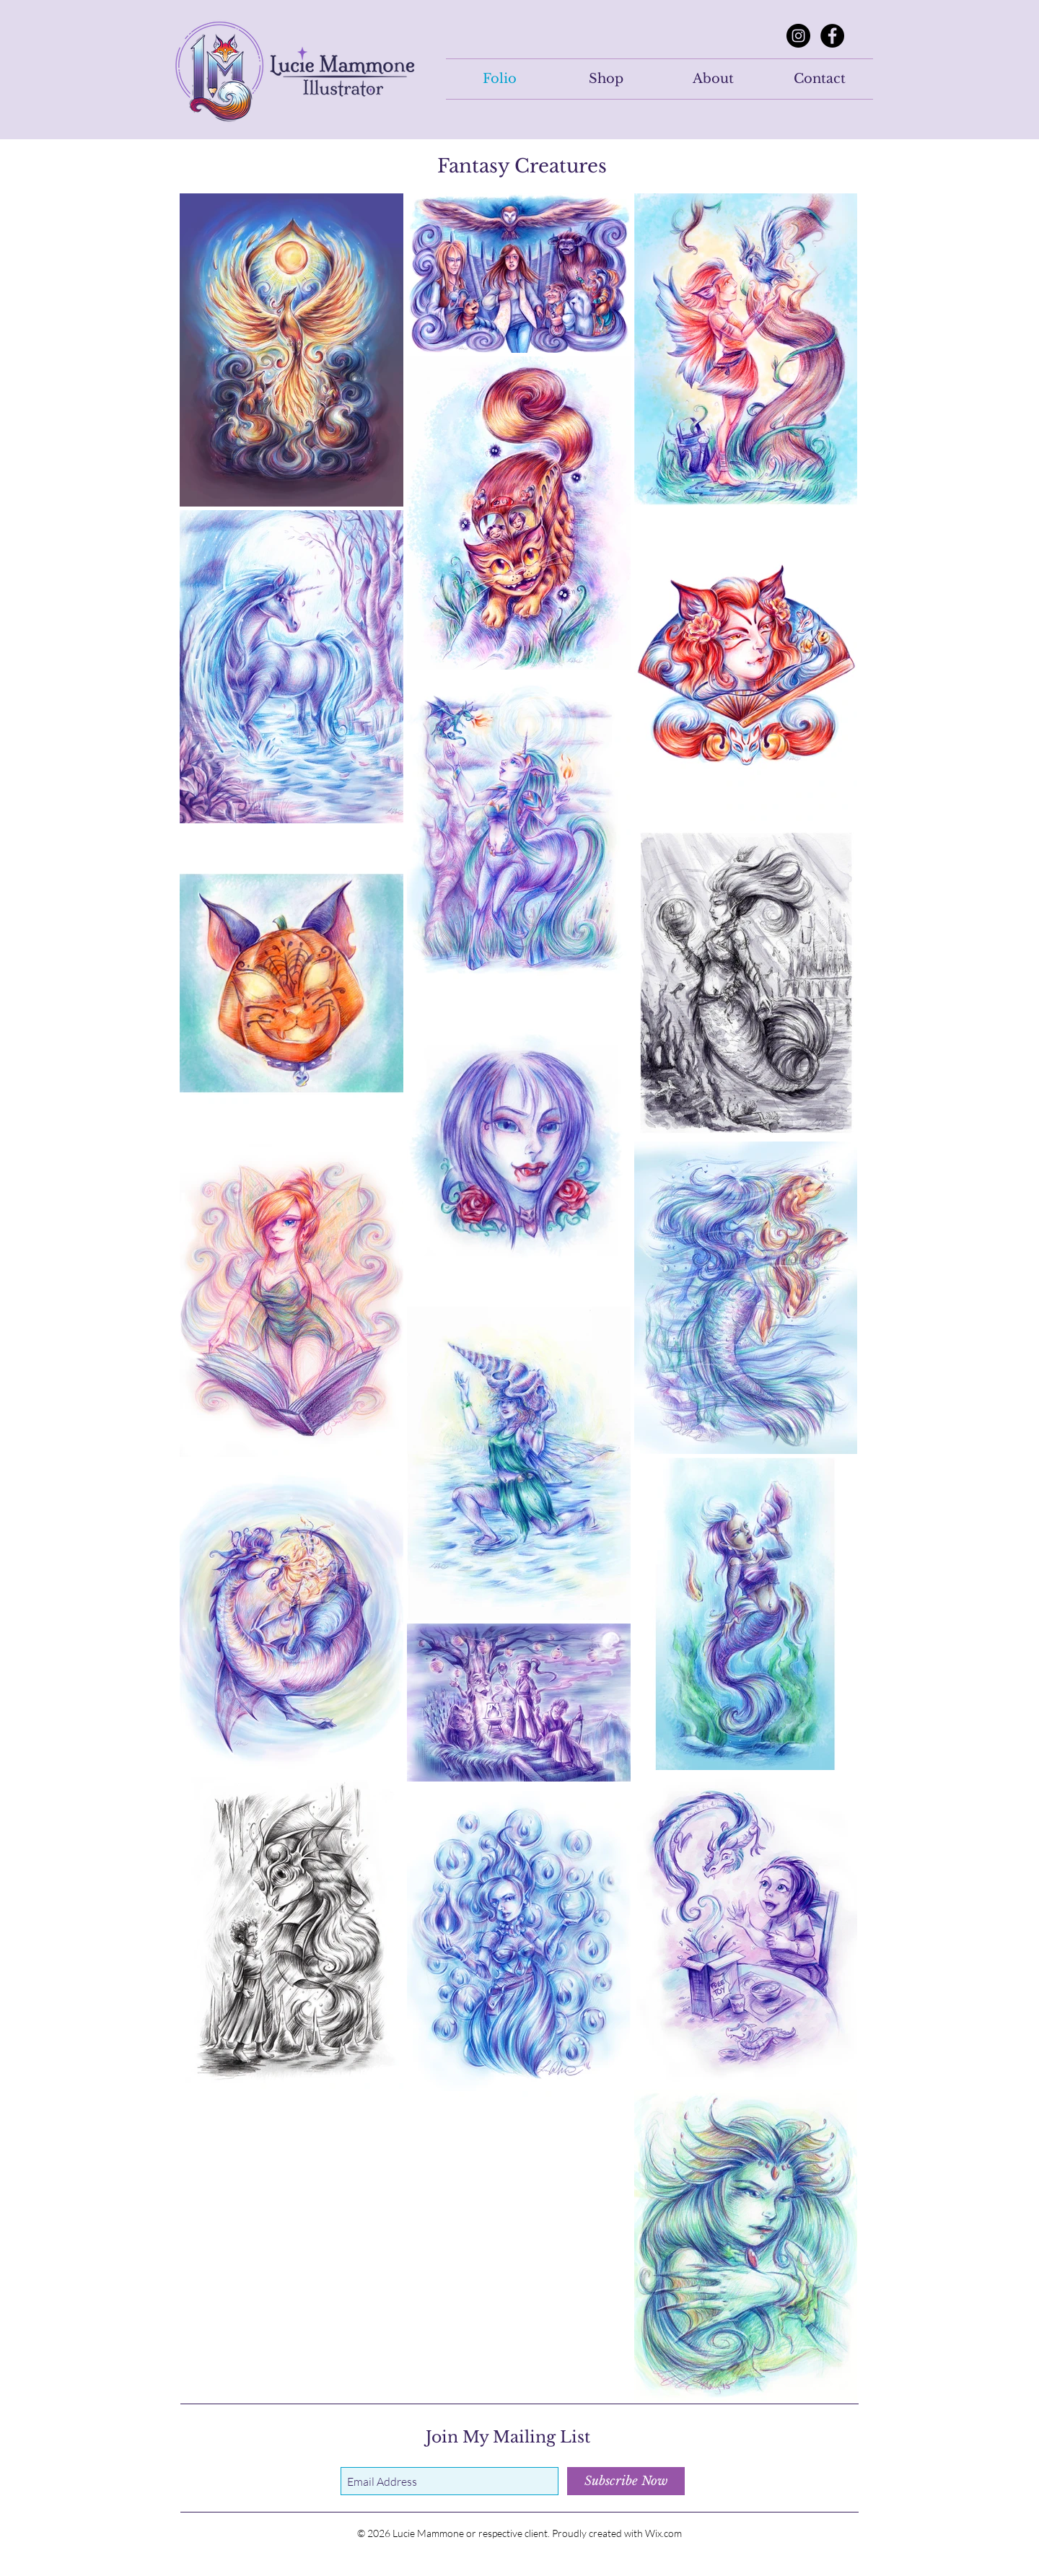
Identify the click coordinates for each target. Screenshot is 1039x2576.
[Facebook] (832, 36)
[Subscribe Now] (626, 2481)
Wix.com (663, 2533)
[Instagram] (798, 36)
